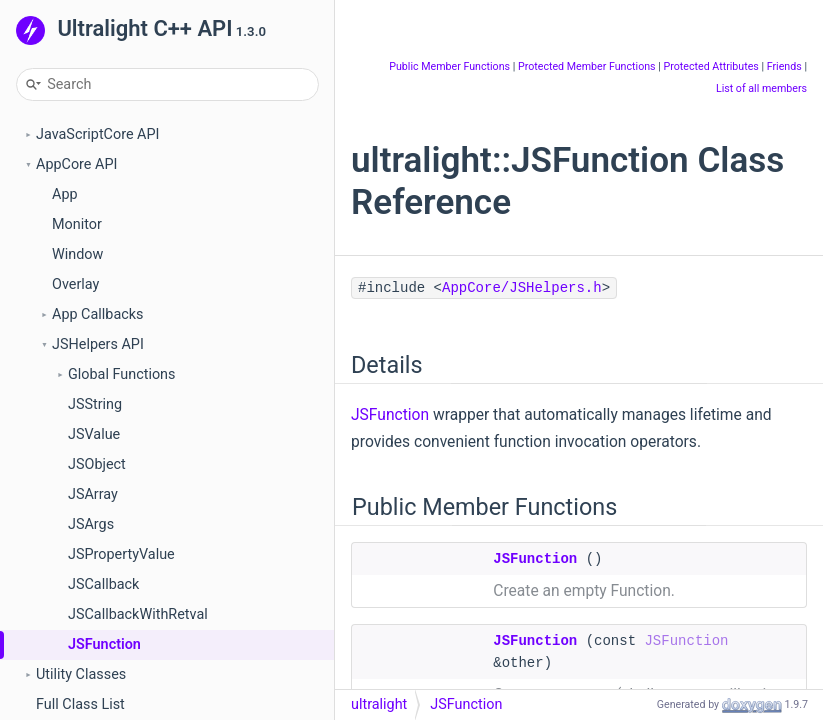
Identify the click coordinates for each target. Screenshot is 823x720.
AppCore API (76, 164)
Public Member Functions (449, 66)
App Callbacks (97, 314)
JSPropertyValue (121, 554)
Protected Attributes (710, 66)
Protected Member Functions (587, 66)
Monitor (77, 224)
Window (77, 254)
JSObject (97, 464)
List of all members (761, 88)
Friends (784, 66)
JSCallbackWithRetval (138, 614)
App (65, 194)
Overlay (75, 284)
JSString (95, 404)
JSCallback (103, 584)
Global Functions (122, 374)
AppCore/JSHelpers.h (522, 288)
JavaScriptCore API (98, 134)
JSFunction (104, 644)
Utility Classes (81, 674)
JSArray (93, 494)
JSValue (94, 434)
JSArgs (91, 524)
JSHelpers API (98, 344)
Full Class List (80, 704)
